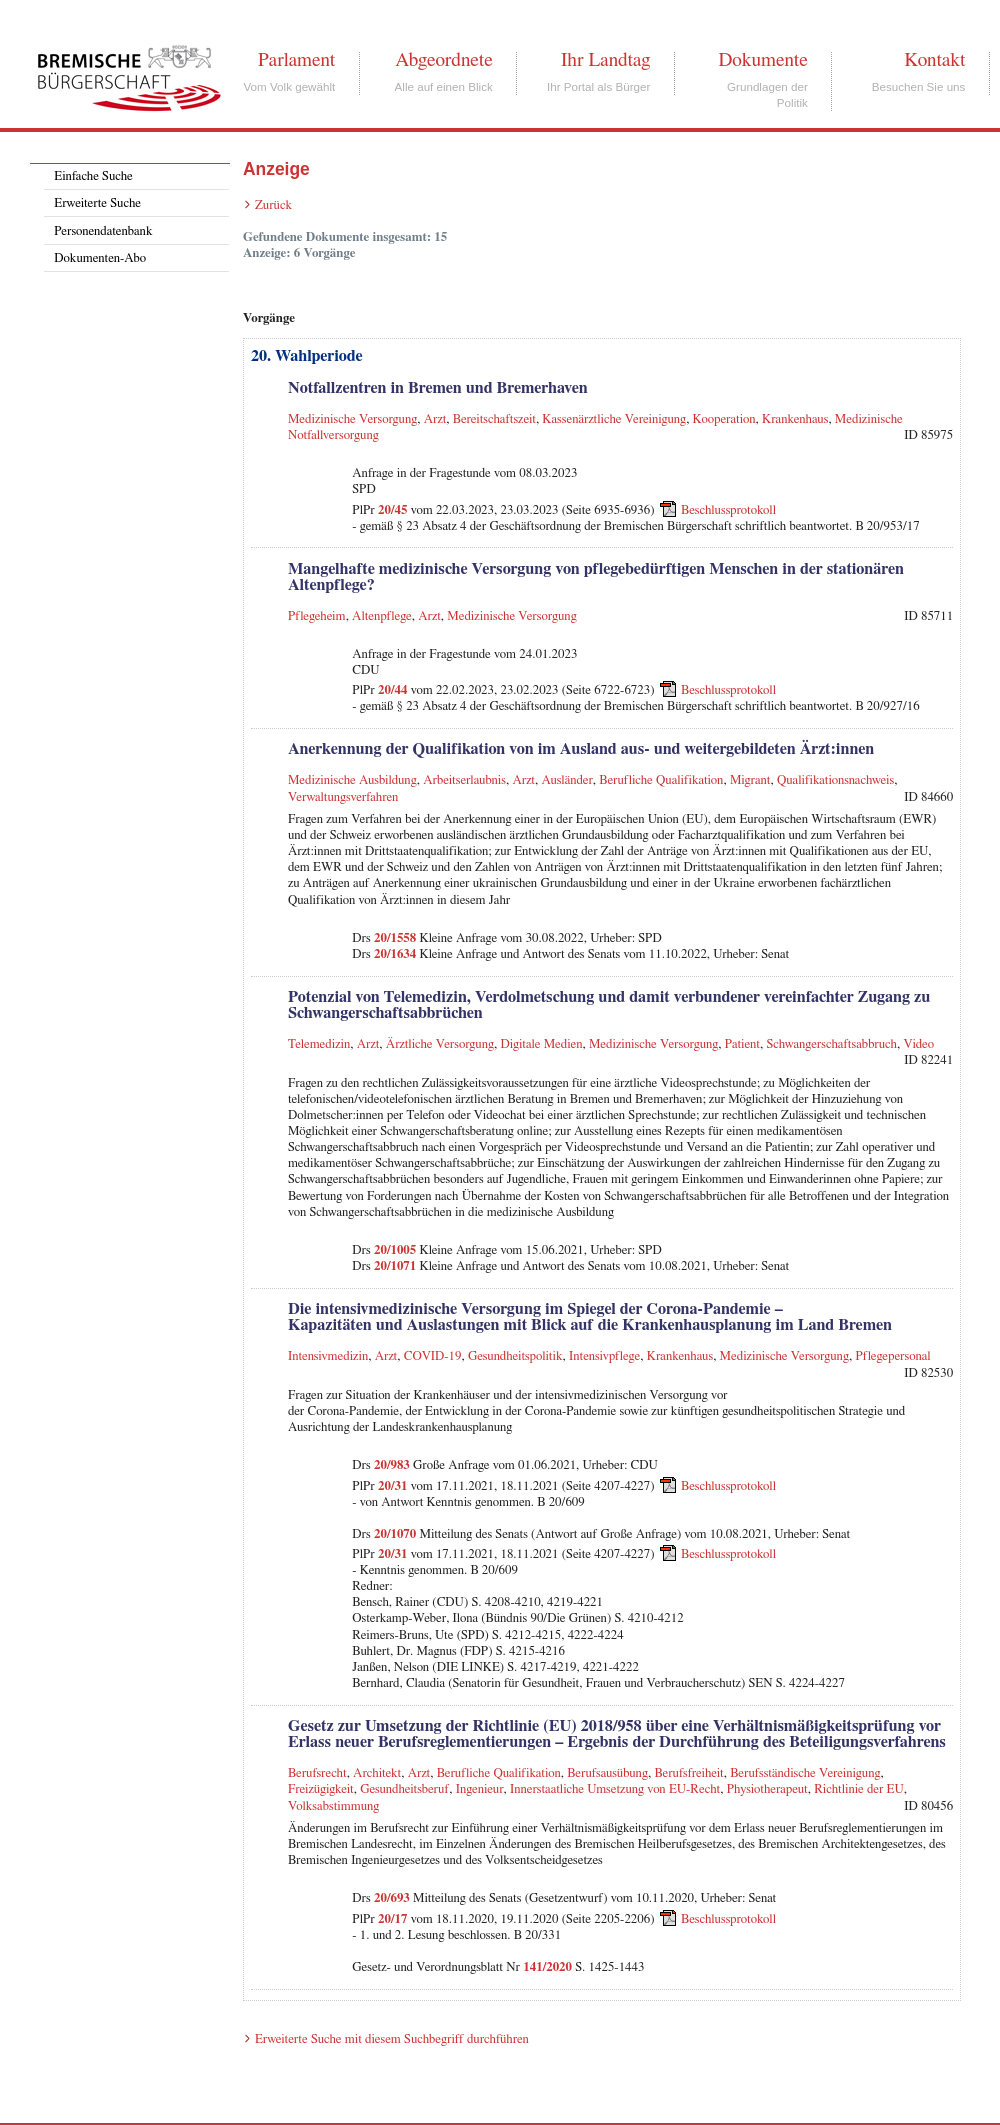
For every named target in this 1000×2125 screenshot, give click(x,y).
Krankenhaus (795, 419)
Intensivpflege (604, 1356)
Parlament (296, 60)
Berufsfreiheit (688, 1773)
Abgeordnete (444, 60)
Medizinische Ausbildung (352, 780)
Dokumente (762, 60)
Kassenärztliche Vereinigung (614, 419)
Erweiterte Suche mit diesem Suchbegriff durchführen (392, 2039)
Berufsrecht (317, 1773)
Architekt (377, 1773)
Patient (742, 1044)
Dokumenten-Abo (100, 258)
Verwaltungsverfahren (343, 797)
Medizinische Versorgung (352, 419)
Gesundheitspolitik (515, 1356)
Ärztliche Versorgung (440, 1044)
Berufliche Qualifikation (661, 780)
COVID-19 (433, 1356)
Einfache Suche (93, 176)
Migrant (750, 780)
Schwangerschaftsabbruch (831, 1044)
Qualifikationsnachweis (835, 780)
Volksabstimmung (333, 1806)
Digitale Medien (542, 1044)
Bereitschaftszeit (494, 419)
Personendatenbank (103, 231)
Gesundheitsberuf (404, 1789)
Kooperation (724, 419)
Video (918, 1044)
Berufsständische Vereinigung (805, 1773)
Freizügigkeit (321, 1789)
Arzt (435, 419)
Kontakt (934, 60)
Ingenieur (480, 1789)
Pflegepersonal (892, 1356)
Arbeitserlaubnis (464, 780)
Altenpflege (382, 616)
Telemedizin (319, 1044)
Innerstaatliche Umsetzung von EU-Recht (615, 1789)
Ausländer (567, 780)
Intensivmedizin (328, 1356)
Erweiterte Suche (97, 203)
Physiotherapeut (767, 1789)
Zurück (273, 205)
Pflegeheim (317, 616)
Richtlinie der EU (859, 1789)
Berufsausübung (607, 1773)
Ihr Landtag (605, 60)
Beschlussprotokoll (728, 509)
